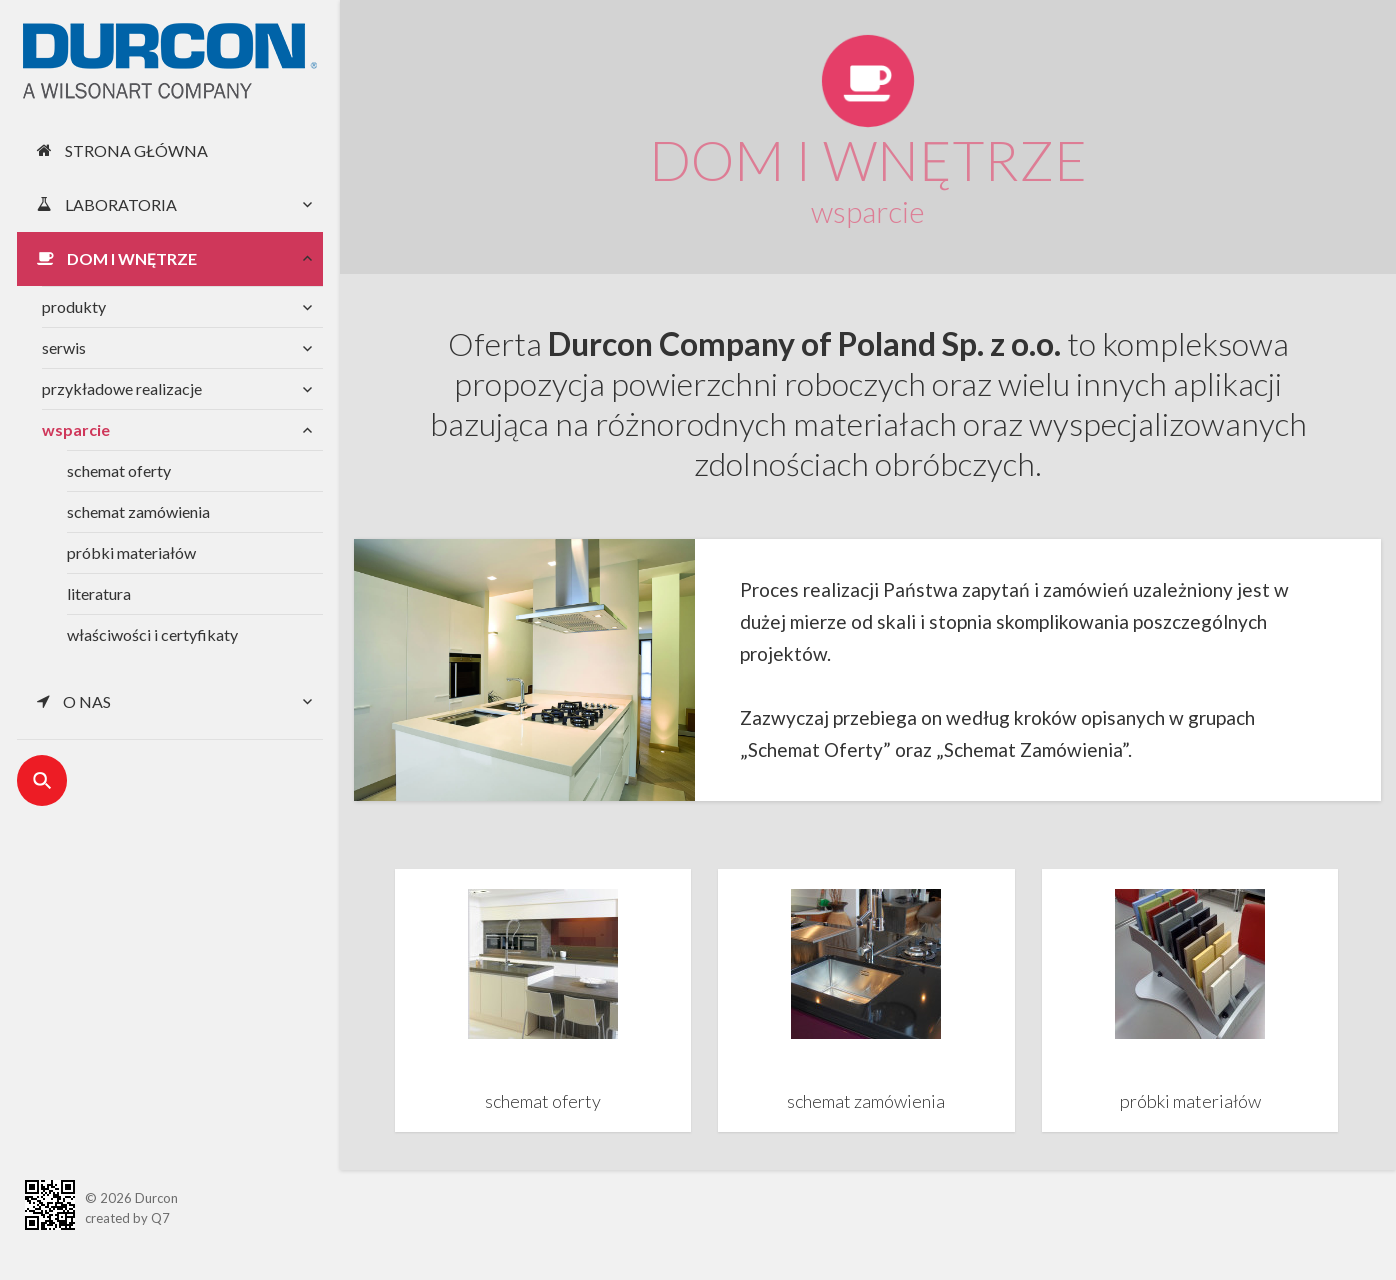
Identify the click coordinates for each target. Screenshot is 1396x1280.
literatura (99, 593)
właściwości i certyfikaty (152, 634)
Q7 (160, 1218)
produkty (74, 306)
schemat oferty (119, 470)
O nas (74, 701)
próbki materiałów (131, 552)
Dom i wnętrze (117, 258)
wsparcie (76, 429)
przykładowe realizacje (122, 388)
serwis (64, 347)
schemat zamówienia (138, 511)
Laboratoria (107, 204)
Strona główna (122, 150)
